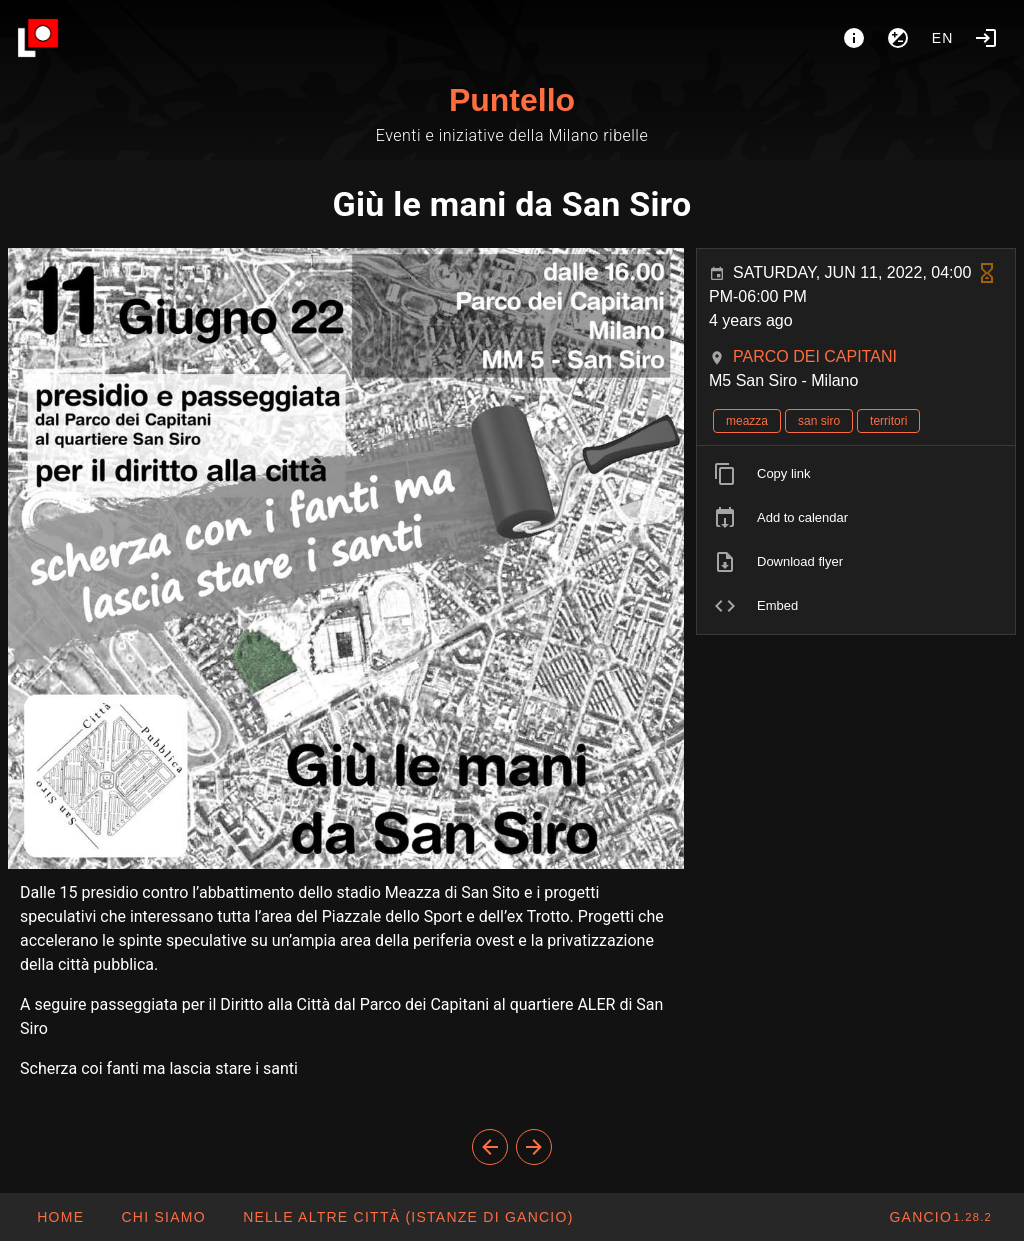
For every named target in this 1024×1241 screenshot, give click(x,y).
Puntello (512, 100)
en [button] (943, 38)
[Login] (986, 38)
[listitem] (856, 474)
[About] (854, 38)
